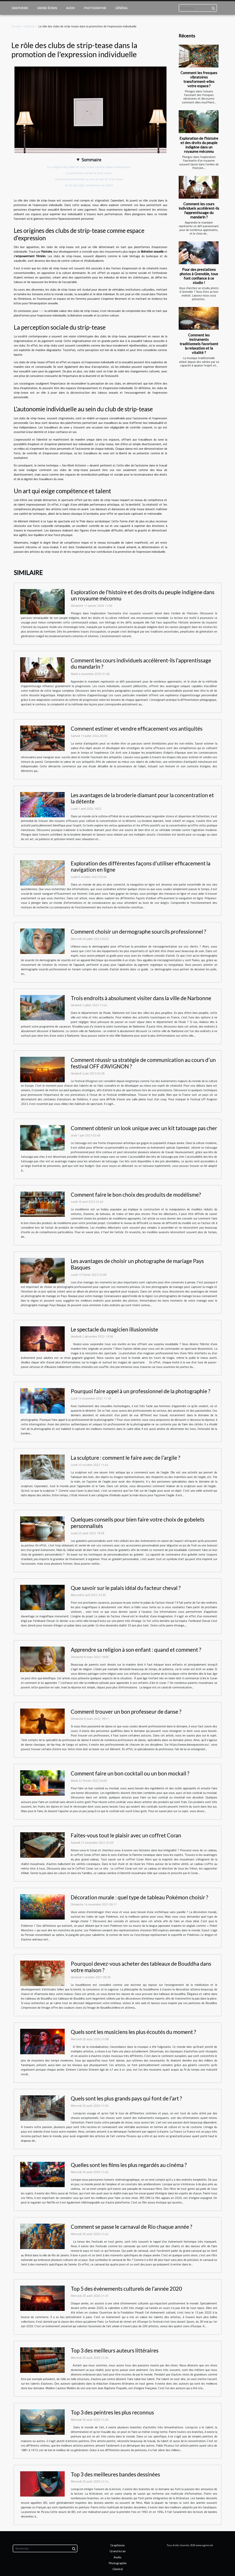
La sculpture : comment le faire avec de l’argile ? (125, 1457)
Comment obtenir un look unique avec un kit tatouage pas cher (144, 1128)
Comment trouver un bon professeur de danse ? (126, 1711)
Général (121, 8)
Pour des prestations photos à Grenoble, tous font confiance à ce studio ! (199, 276)
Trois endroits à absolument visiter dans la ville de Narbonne (141, 998)
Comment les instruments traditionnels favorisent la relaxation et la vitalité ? (199, 344)
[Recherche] (198, 8)
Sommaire (91, 159)
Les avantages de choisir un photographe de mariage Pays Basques (137, 1264)
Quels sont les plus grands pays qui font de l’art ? (126, 2098)
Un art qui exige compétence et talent (89, 185)
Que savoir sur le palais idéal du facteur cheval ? (126, 1588)
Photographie (95, 8)
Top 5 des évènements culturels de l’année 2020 (126, 2288)
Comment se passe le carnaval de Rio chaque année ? (131, 2226)
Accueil (15, 26)
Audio (70, 8)
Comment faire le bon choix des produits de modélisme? (136, 1194)
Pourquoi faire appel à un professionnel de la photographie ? (140, 1391)
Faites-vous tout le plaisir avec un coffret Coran (126, 1835)
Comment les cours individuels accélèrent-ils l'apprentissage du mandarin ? (199, 210)
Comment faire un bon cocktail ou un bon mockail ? (130, 1773)
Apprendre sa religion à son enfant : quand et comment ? (136, 1649)
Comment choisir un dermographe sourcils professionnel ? (138, 931)
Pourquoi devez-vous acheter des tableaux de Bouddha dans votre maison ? (141, 1966)
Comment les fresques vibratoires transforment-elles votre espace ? (198, 79)
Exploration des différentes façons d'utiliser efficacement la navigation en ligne (140, 866)
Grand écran (47, 8)
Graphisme (20, 8)
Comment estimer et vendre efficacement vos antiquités (136, 728)
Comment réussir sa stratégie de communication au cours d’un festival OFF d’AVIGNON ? (143, 1063)
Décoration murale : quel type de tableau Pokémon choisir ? (139, 1897)
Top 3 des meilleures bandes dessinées (115, 2474)
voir (41, 310)
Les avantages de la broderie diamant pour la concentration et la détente (142, 798)
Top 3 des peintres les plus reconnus (112, 2412)
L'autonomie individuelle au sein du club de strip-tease (89, 179)
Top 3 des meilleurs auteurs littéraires (115, 2350)
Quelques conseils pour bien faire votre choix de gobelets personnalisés (137, 1522)
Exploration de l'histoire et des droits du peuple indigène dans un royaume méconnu (198, 145)
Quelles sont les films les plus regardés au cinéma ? (129, 2165)
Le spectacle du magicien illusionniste (114, 1329)
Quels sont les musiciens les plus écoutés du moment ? (133, 2032)
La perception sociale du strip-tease (89, 173)
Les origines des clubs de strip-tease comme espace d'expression (89, 167)
